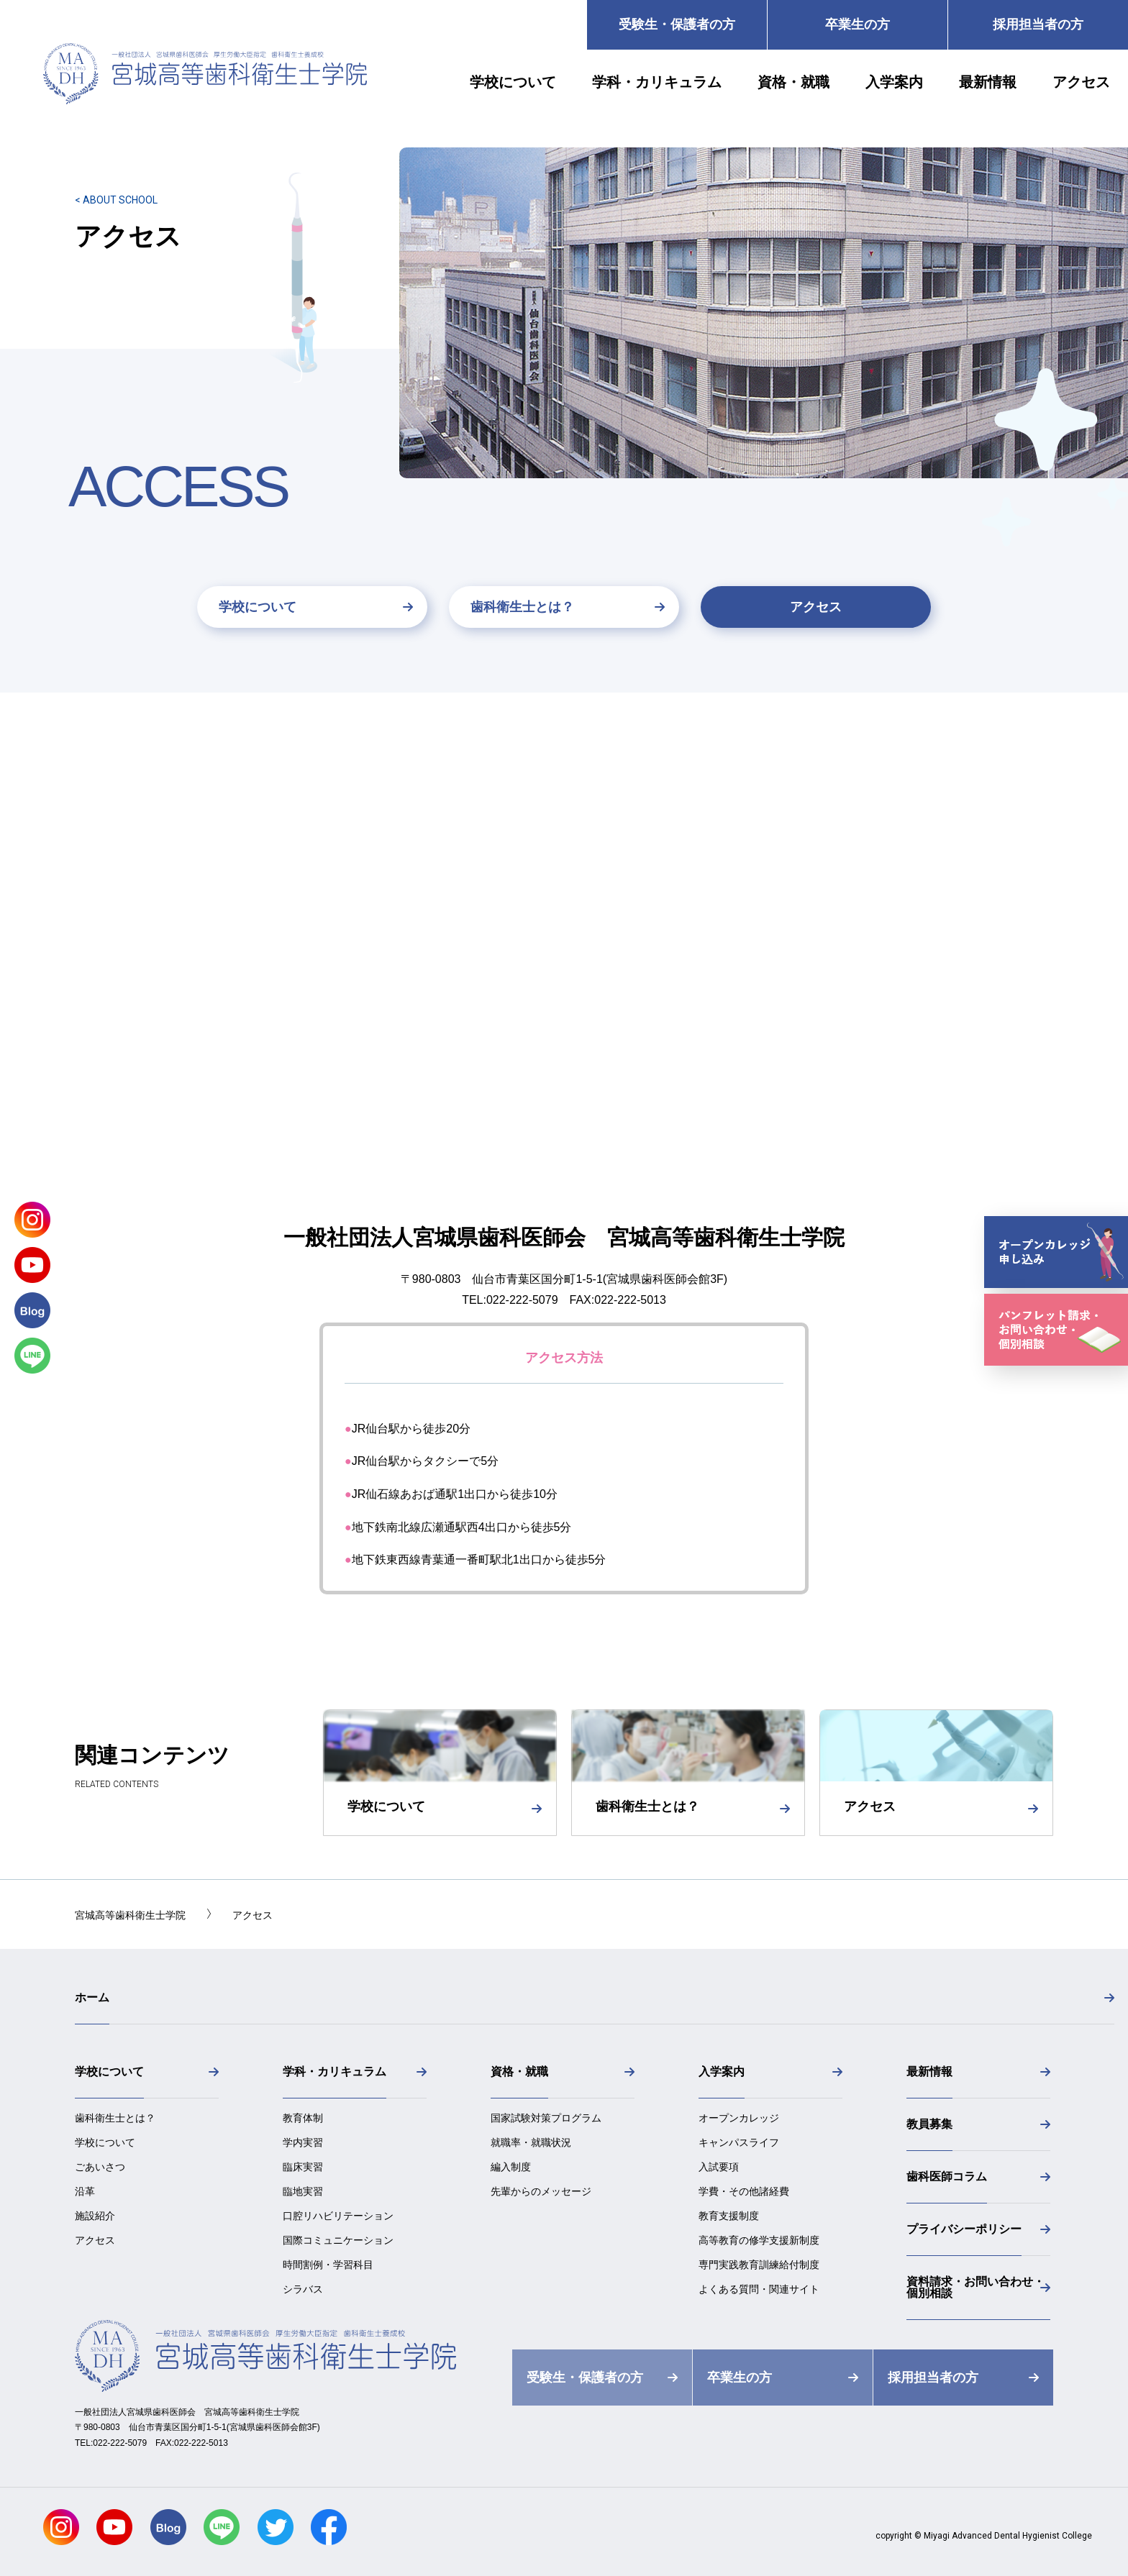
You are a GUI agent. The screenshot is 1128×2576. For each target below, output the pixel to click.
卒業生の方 (857, 24)
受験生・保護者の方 (677, 24)
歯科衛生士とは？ (522, 607)
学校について (257, 607)
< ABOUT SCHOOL (116, 200)
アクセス (816, 607)
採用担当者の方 (1038, 24)
